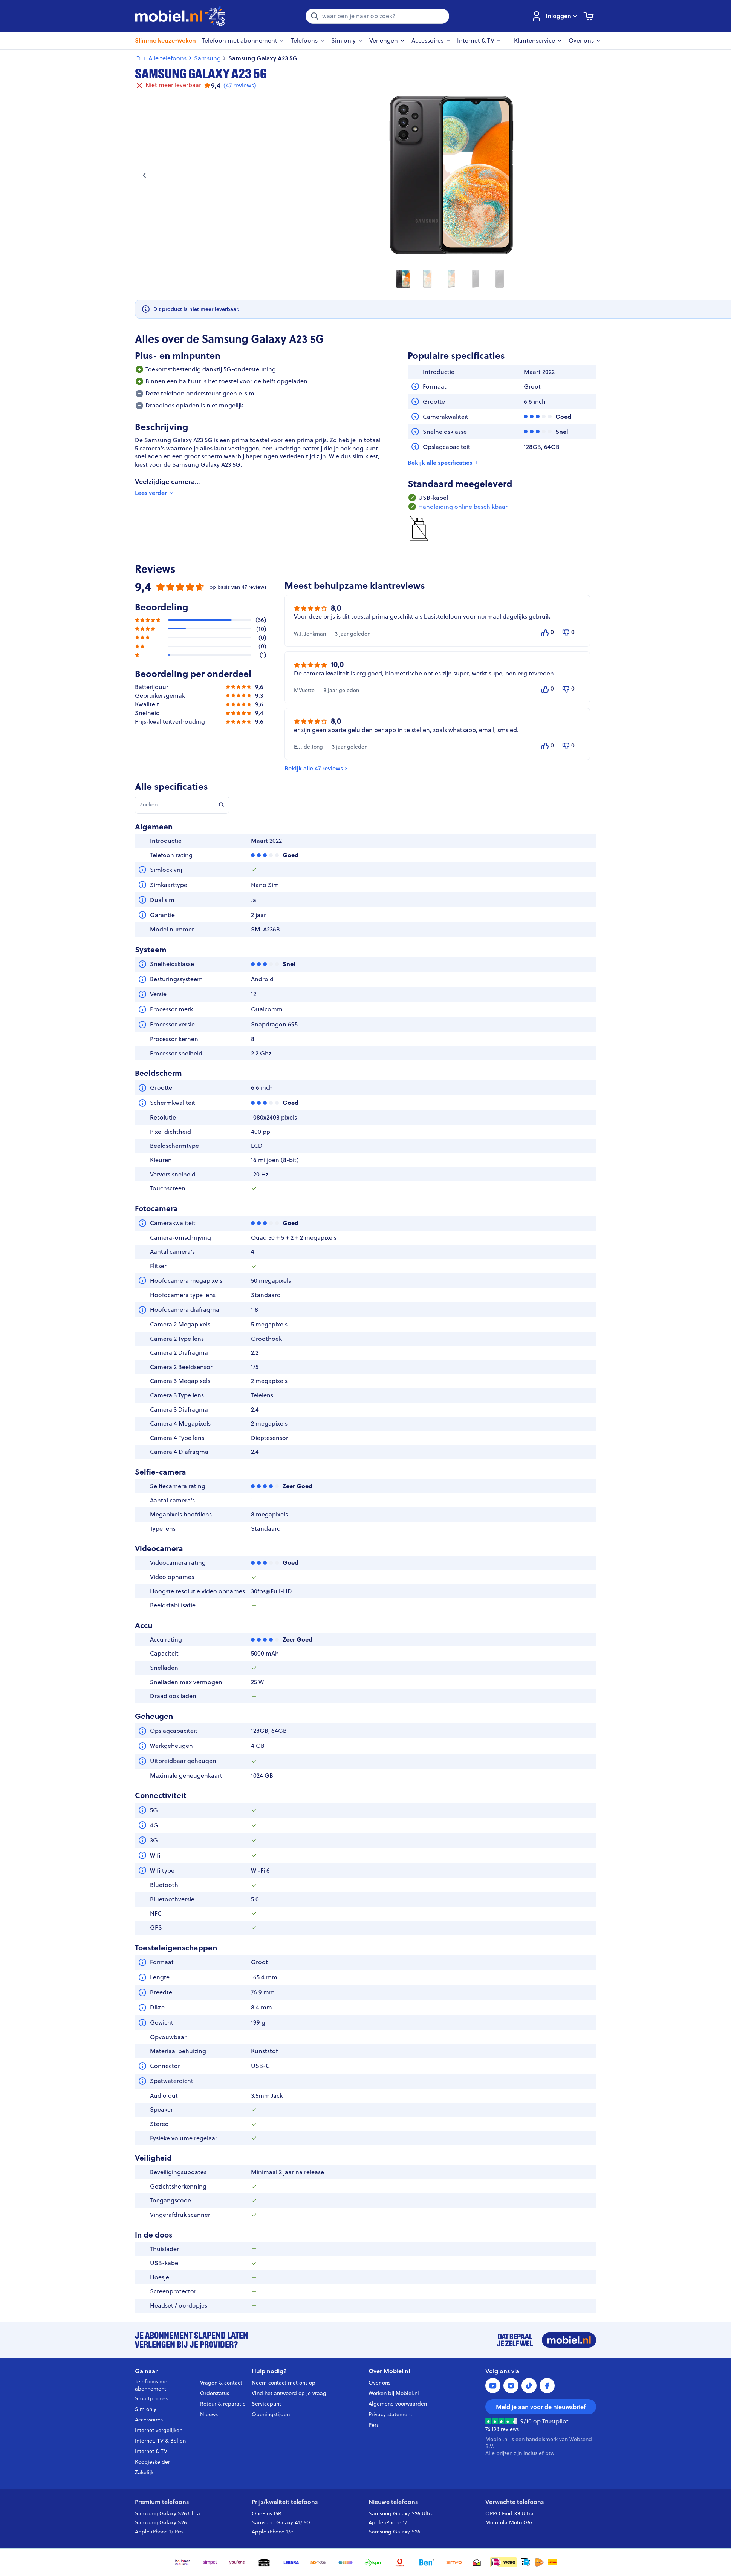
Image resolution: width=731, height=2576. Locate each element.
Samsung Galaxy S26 (161, 2522)
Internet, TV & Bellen (160, 2440)
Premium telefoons (162, 2502)
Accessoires (149, 2419)
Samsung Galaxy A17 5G (281, 2522)
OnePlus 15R (266, 2513)
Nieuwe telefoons (393, 2502)
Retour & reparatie (223, 2404)
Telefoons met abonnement (152, 2385)
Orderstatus (214, 2393)
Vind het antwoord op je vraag (289, 2393)
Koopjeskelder (152, 2462)
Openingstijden (271, 2414)
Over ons (379, 2382)
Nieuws (209, 2414)
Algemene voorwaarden (398, 2404)
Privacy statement (390, 2414)
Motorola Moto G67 (508, 2522)
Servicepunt (266, 2404)
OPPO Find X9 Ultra (509, 2513)
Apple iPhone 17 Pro (159, 2531)
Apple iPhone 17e (272, 2531)
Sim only (145, 2409)
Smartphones (151, 2398)
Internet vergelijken (158, 2430)
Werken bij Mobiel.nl (394, 2393)
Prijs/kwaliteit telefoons (285, 2502)
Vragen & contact (221, 2382)
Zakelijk (144, 2472)
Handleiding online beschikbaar (463, 506)
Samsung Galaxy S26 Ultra (167, 2513)
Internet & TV (151, 2451)
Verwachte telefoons (514, 2502)
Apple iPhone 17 (388, 2522)
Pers (374, 2425)
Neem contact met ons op (283, 2382)
